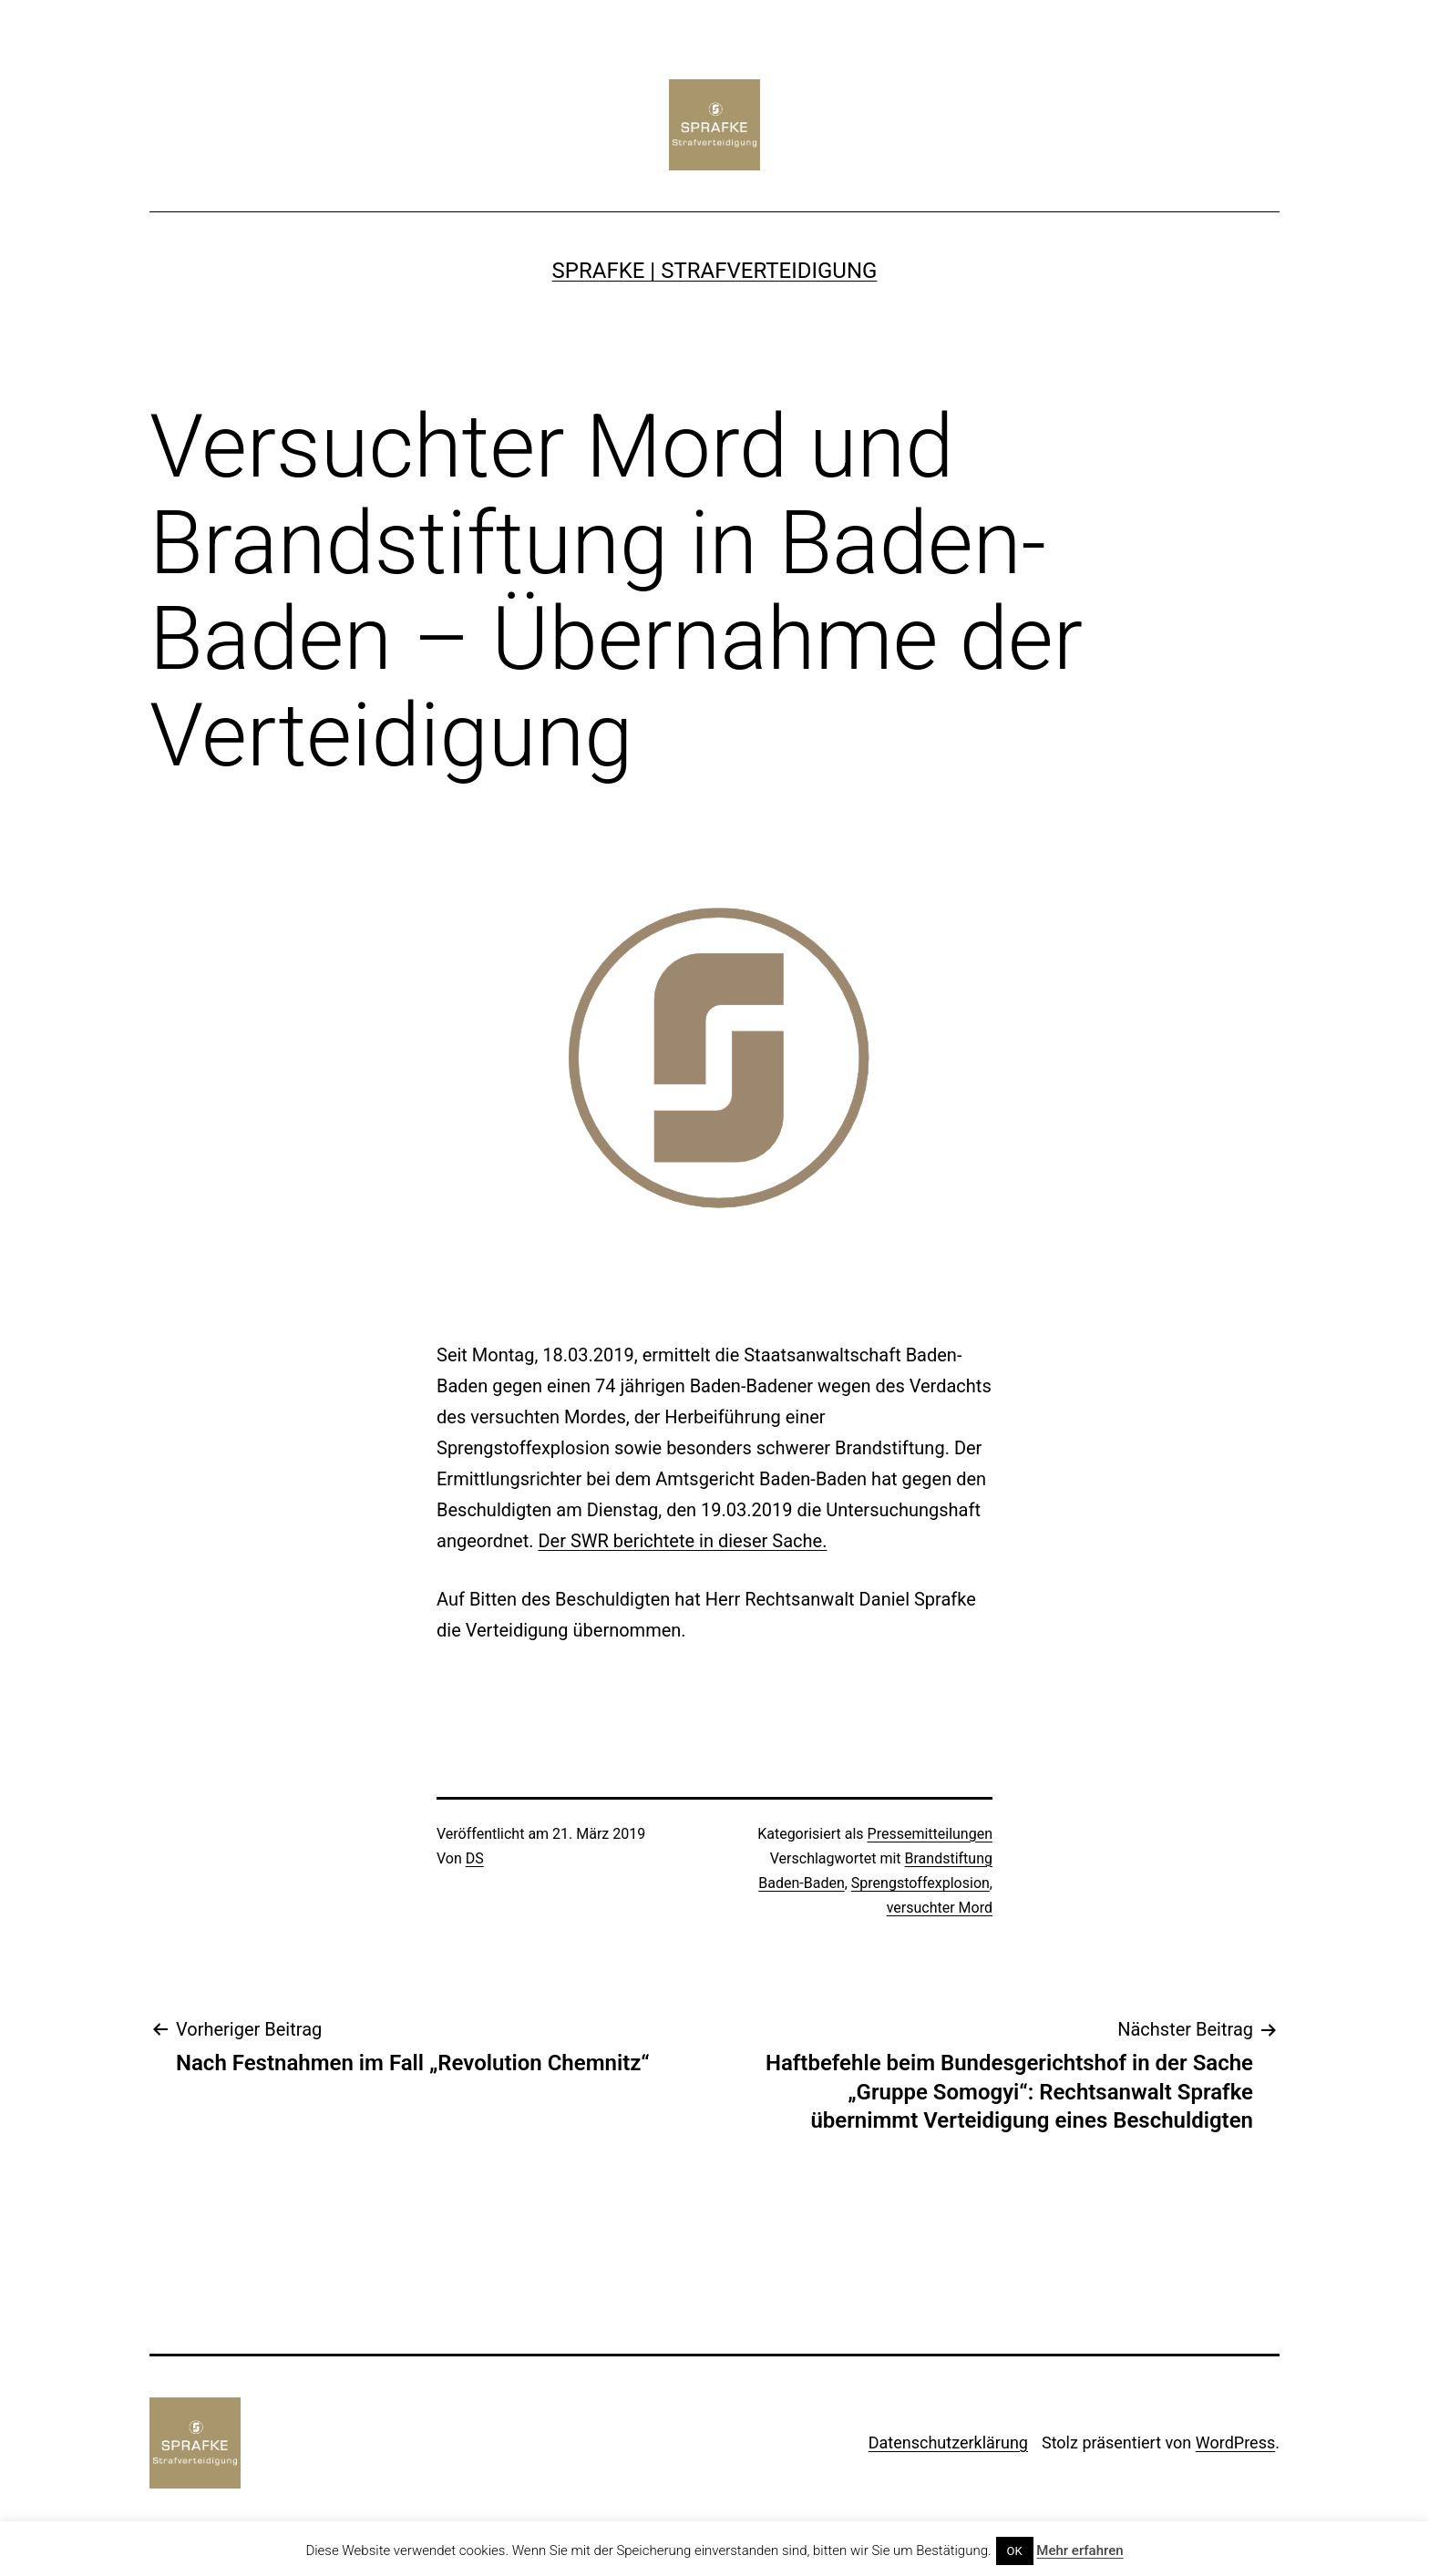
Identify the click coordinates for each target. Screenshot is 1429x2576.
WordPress (1235, 2442)
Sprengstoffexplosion (920, 1883)
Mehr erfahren (1079, 2550)
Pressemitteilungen (930, 1833)
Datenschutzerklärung (948, 2442)
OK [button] (1015, 2551)
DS (475, 1858)
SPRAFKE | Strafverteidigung (715, 270)
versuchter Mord (939, 1907)
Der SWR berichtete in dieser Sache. (682, 1541)
